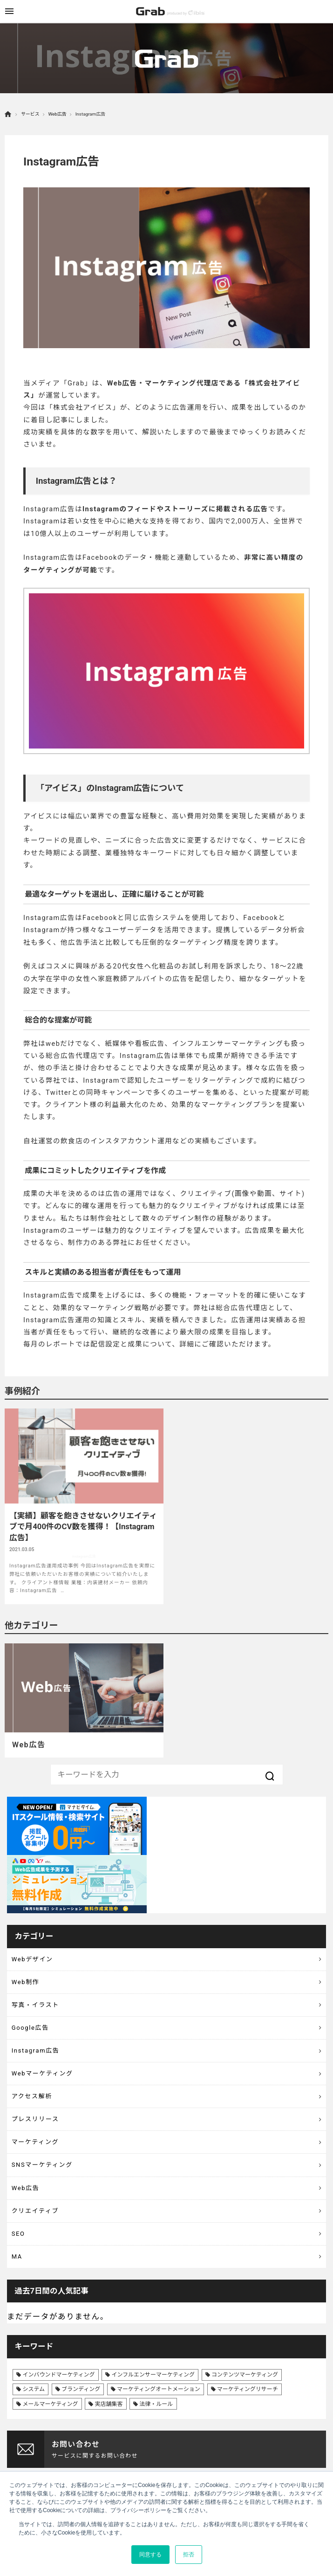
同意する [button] (150, 2554)
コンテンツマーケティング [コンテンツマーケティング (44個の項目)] (244, 2374)
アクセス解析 (32, 2096)
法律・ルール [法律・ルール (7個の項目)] (156, 2404)
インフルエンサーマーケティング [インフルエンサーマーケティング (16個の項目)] (153, 2374)
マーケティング (35, 2141)
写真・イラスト (35, 2004)
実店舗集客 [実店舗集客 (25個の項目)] (108, 2404)
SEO (18, 2233)
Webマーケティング (42, 2073)
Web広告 (57, 114)
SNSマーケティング (42, 2164)
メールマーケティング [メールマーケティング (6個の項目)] (50, 2404)
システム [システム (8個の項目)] (33, 2389)
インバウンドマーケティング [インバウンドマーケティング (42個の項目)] (58, 2374)
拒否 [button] (188, 2554)
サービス (30, 114)
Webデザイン (32, 1959)
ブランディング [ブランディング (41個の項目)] (80, 2389)
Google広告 (30, 2027)
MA (17, 2256)
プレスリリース (35, 2119)
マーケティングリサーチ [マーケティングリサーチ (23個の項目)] (247, 2389)
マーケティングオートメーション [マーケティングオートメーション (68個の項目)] (158, 2389)
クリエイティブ (35, 2210)
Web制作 (26, 1981)
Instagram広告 (36, 2050)
